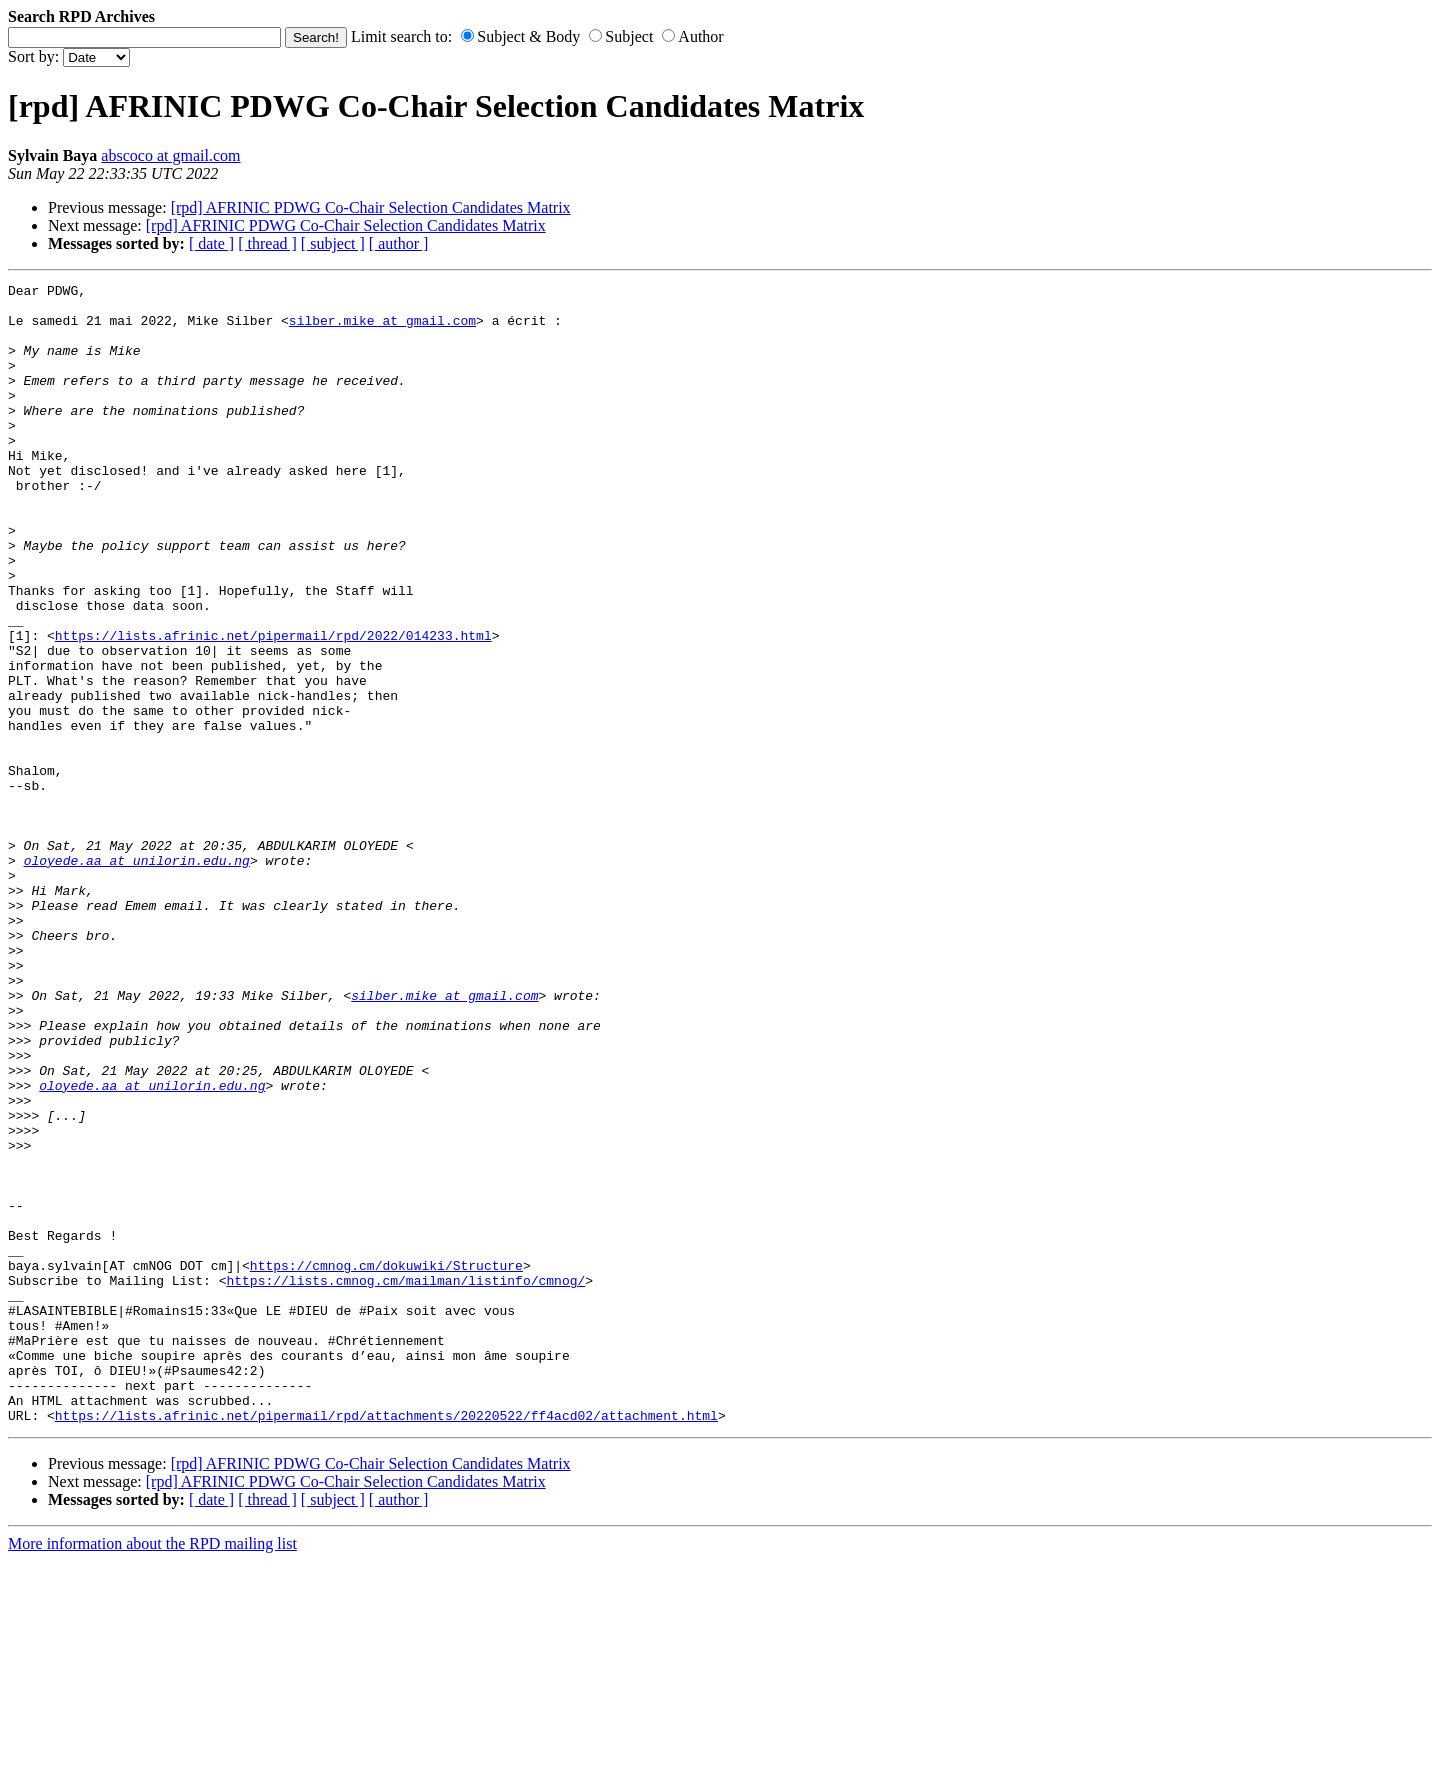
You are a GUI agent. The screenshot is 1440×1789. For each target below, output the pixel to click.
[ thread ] (267, 243)
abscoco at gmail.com (170, 155)
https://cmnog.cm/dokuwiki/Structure (386, 1463)
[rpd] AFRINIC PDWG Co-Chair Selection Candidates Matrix (371, 207)
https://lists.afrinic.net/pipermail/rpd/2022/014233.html (273, 707)
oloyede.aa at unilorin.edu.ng (137, 977)
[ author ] (399, 243)
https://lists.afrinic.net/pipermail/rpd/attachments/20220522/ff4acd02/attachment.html (386, 1643)
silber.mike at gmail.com (382, 329)
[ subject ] (333, 243)
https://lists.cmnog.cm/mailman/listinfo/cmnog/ (405, 1481)
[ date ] (211, 243)
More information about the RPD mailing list (152, 1771)
